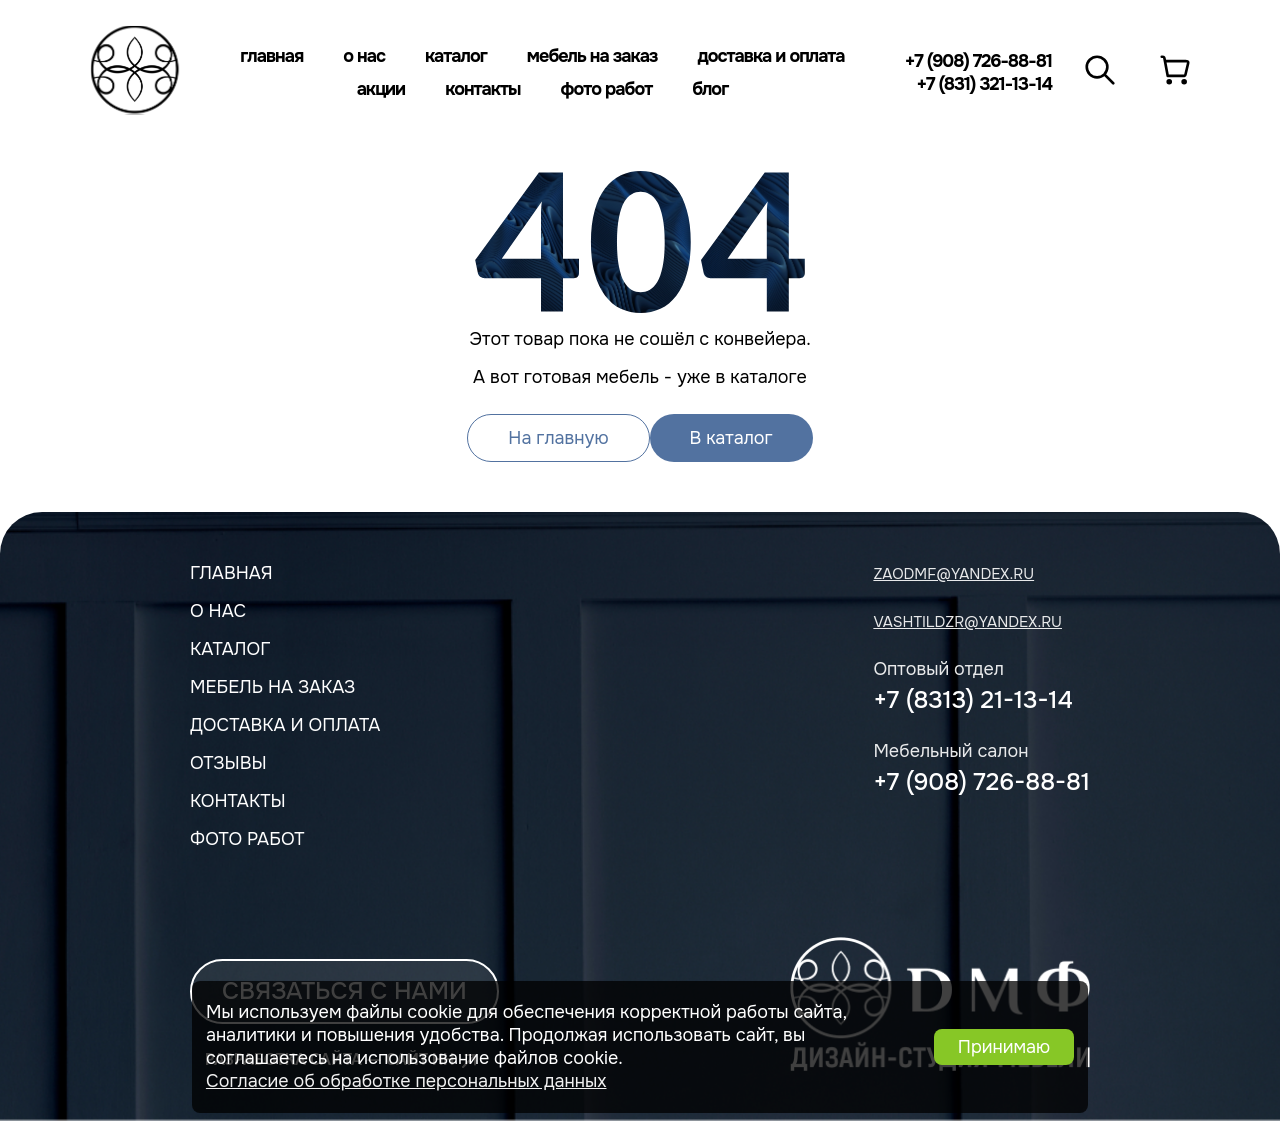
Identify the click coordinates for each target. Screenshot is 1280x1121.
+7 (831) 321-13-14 (984, 84)
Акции (381, 89)
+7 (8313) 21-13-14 (972, 700)
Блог (710, 89)
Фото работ (607, 89)
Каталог (456, 56)
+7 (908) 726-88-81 (978, 61)
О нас (364, 56)
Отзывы (228, 763)
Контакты (482, 89)
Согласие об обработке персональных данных (406, 1081)
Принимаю (1004, 1047)
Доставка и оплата (770, 56)
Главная (271, 56)
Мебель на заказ (592, 56)
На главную (558, 438)
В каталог (731, 438)
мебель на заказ (272, 687)
